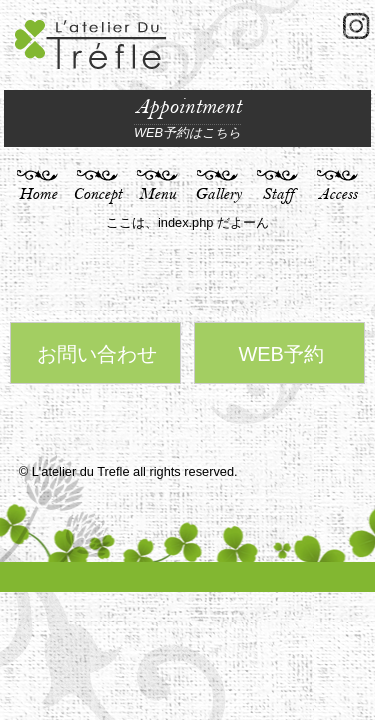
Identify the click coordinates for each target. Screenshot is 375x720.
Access (337, 193)
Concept (97, 193)
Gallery (218, 193)
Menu (157, 193)
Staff (278, 193)
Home (38, 193)
